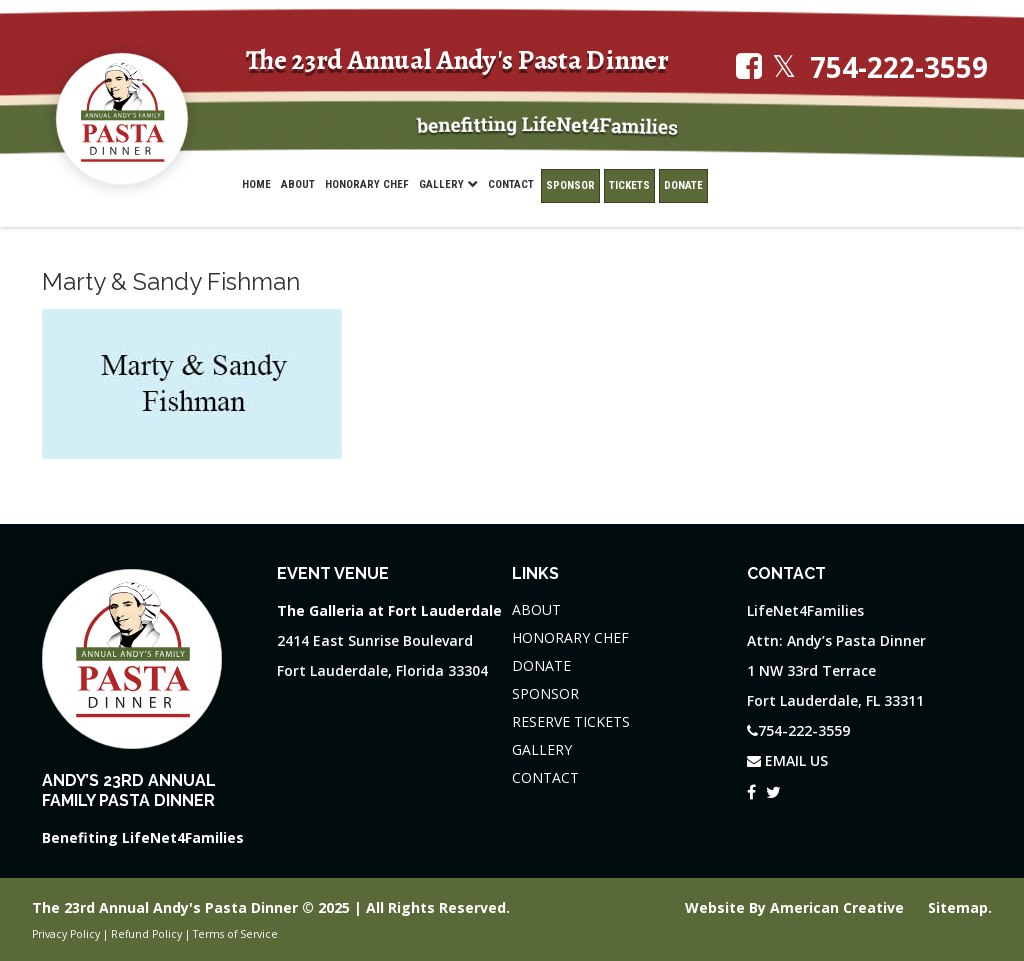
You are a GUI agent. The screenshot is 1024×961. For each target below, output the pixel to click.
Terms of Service (235, 934)
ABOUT (536, 609)
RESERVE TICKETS (571, 721)
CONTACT (545, 777)
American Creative (839, 907)
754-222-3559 (899, 67)
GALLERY (542, 749)
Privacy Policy (66, 934)
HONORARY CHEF (570, 637)
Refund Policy (146, 934)
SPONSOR (545, 693)
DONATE (541, 665)
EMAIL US (787, 760)
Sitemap (958, 907)
